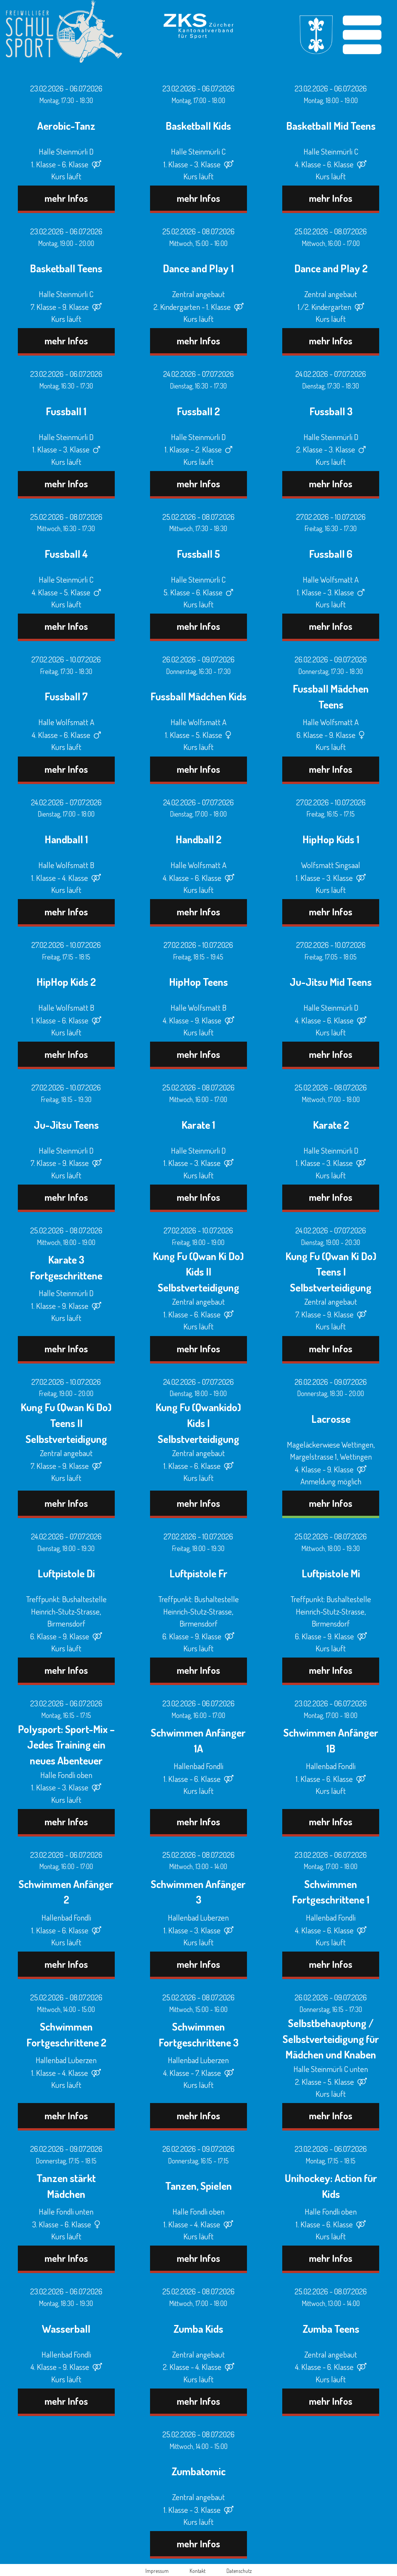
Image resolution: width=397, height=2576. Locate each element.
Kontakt (197, 2570)
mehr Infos (66, 198)
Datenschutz (239, 2570)
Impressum (157, 2570)
